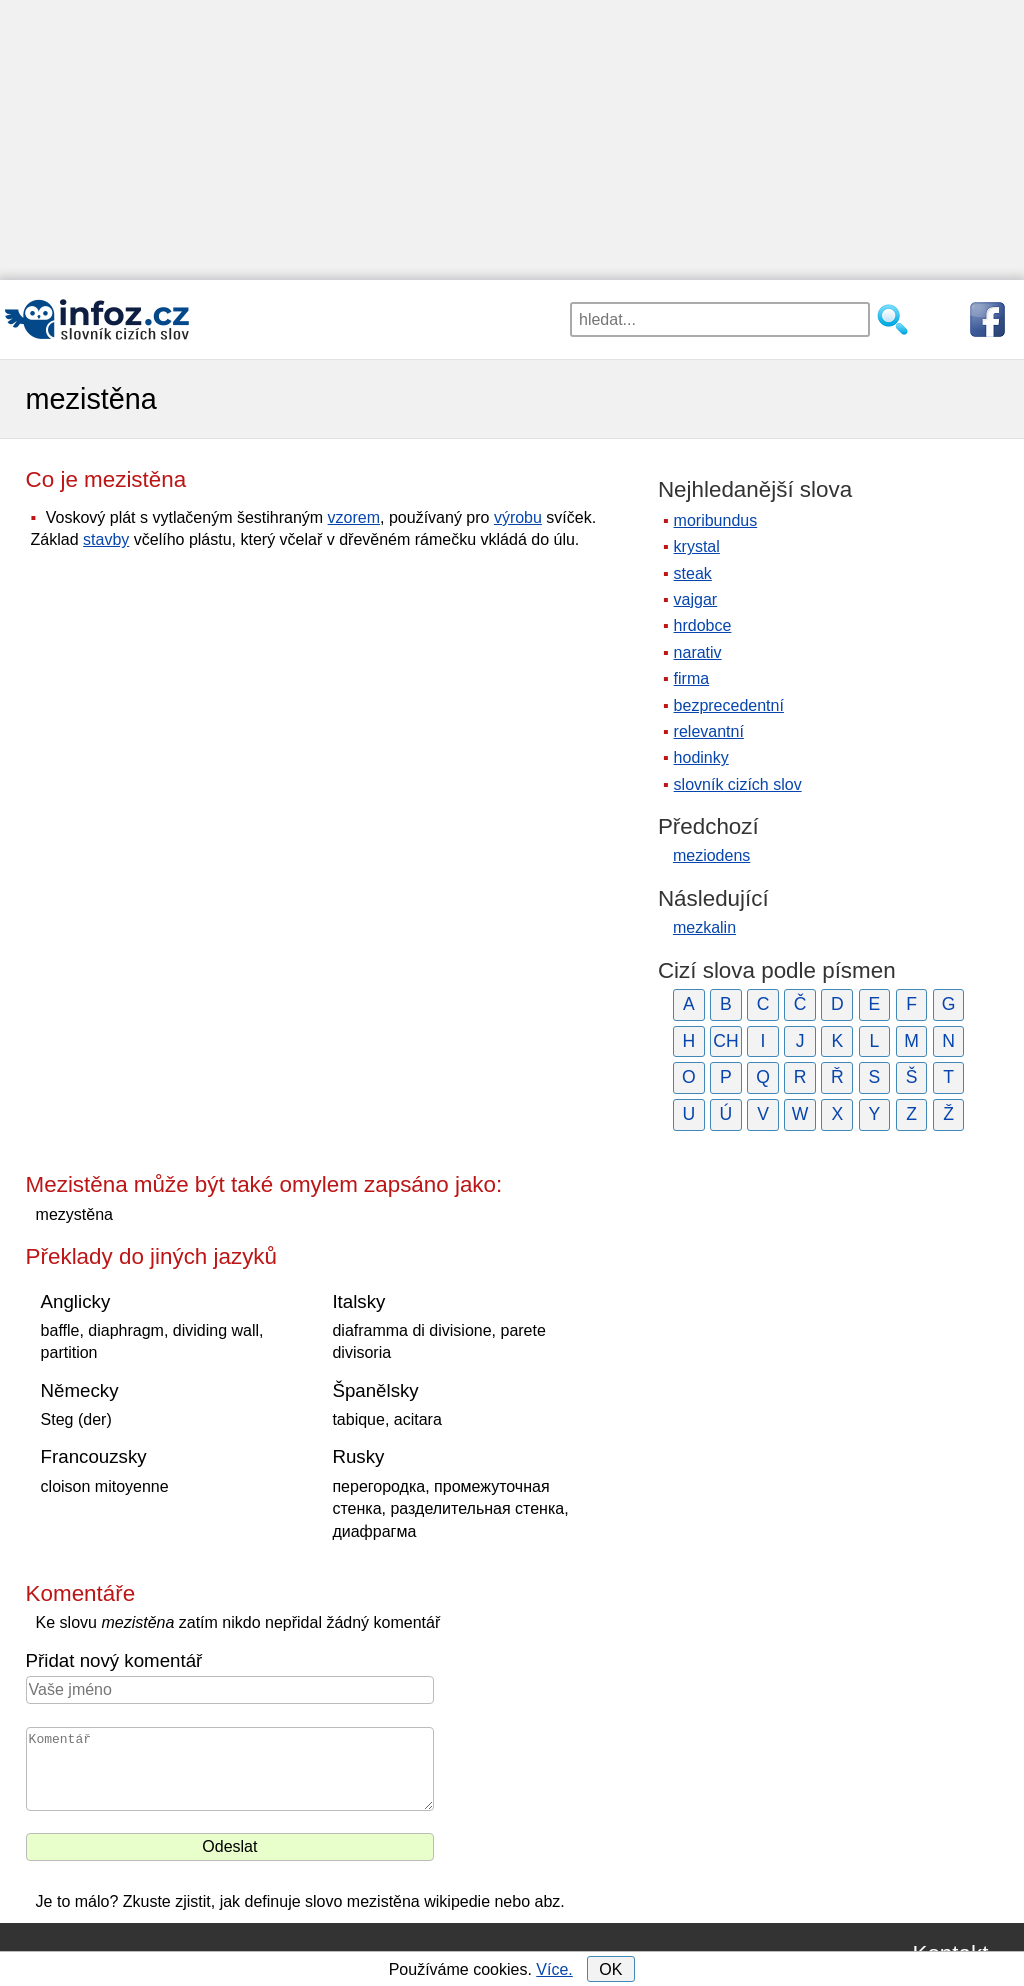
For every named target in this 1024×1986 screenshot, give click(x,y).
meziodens (711, 855)
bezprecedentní (729, 705)
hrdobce (703, 625)
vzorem (354, 517)
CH (725, 1041)
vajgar (696, 599)
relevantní (709, 731)
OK (610, 1969)
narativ (698, 652)
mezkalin (704, 927)
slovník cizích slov (738, 784)
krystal (697, 546)
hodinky (701, 757)
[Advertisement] (512, 140)
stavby (106, 539)
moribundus (716, 520)
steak (693, 573)
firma (692, 678)
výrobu (518, 517)
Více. (554, 1969)
